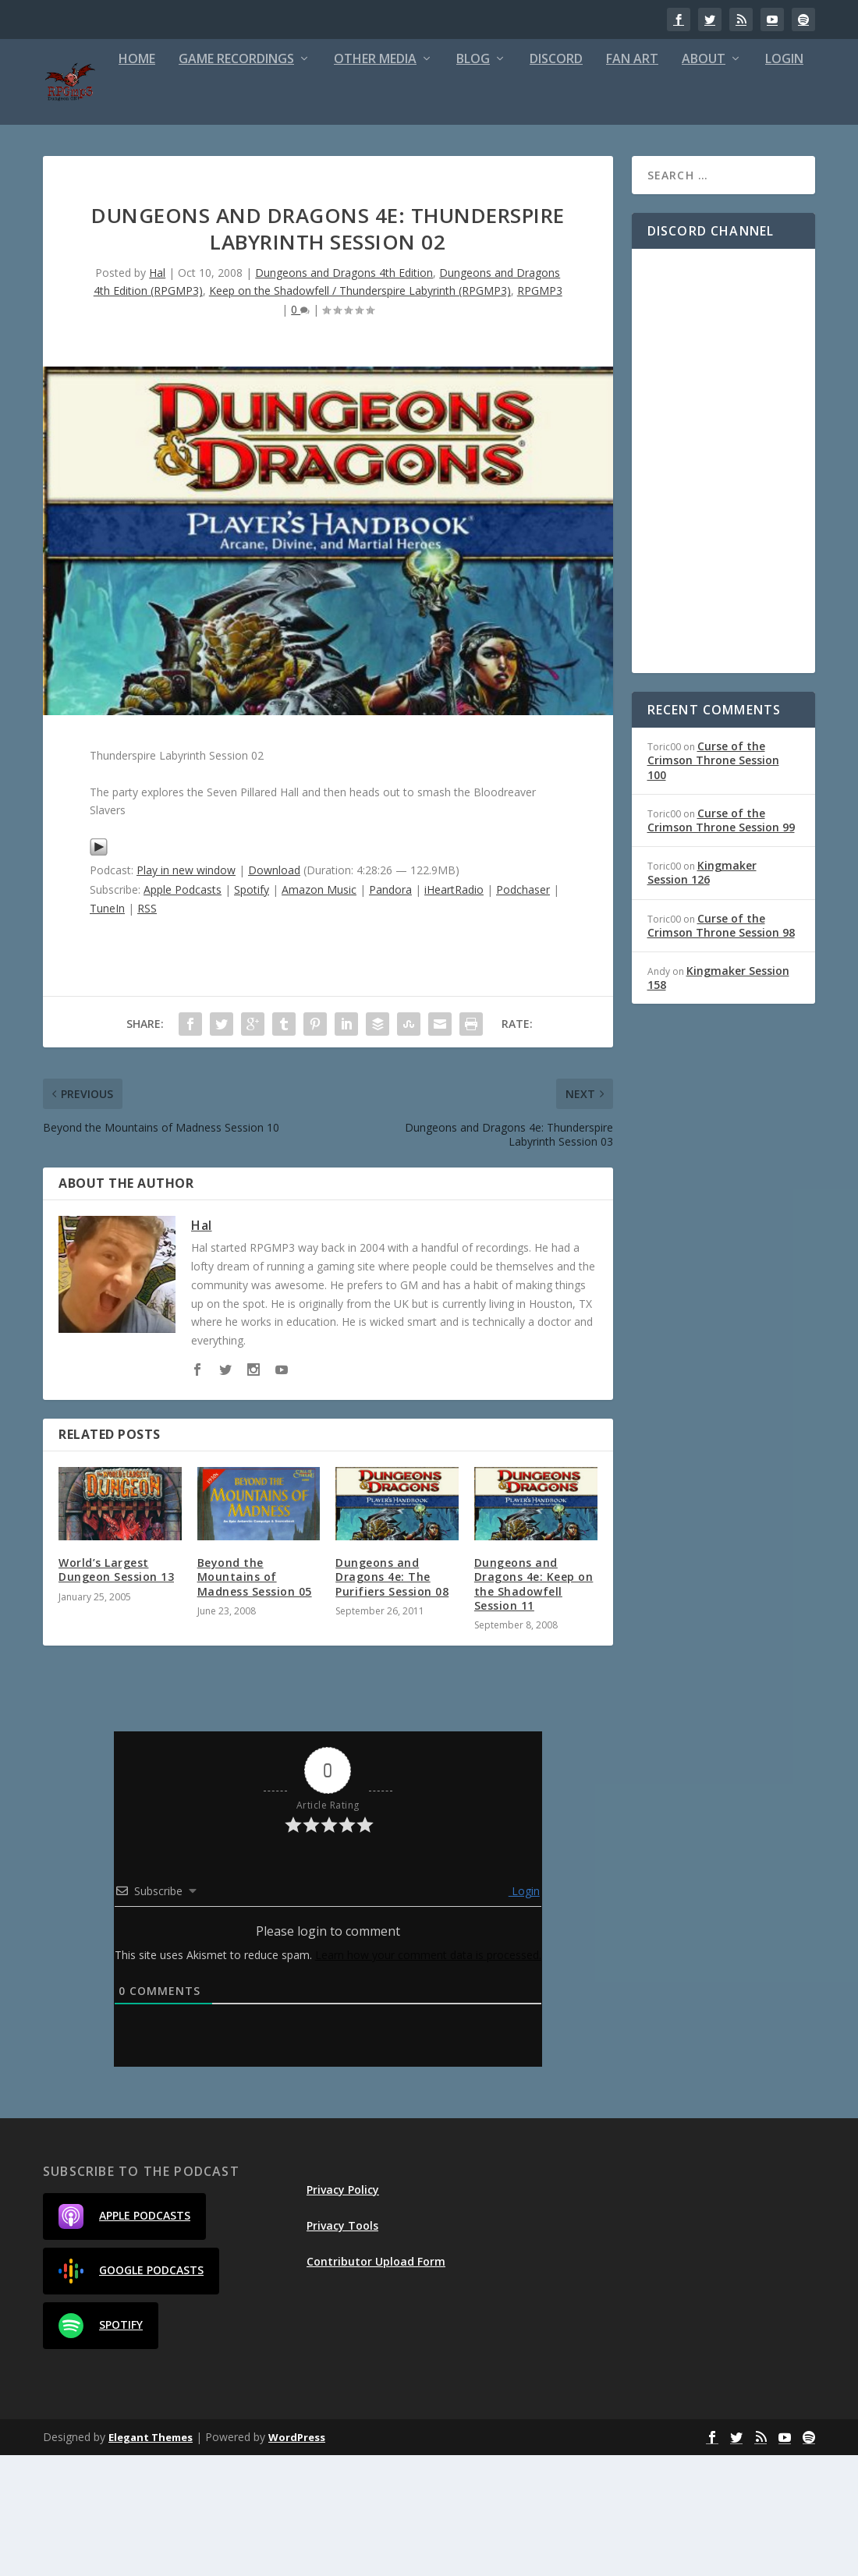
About (639, 179)
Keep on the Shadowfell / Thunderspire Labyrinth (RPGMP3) (360, 411)
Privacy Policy (343, 2309)
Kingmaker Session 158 (718, 1097)
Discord (492, 179)
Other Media (311, 179)
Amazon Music (319, 1010)
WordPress (296, 2558)
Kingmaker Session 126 (702, 993)
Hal (157, 392)
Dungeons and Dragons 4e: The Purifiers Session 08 (391, 1697)
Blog (409, 179)
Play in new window (186, 990)
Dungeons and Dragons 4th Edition (344, 392)
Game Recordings (172, 179)
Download (274, 990)
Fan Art (568, 179)
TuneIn (107, 1028)
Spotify (251, 1010)
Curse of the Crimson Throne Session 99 (721, 940)
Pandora (390, 1010)
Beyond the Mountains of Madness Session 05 (254, 1697)
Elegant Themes (150, 2558)
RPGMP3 (539, 411)
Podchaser (523, 1010)
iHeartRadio (454, 1010)
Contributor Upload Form (376, 2382)
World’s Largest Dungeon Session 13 (116, 1690)
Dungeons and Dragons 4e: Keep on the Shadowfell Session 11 (534, 1705)
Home (73, 179)
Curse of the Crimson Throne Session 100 (713, 880)
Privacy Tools (342, 2346)
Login (720, 179)
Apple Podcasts (183, 1010)
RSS (147, 1028)
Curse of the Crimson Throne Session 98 (721, 1045)
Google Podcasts (131, 2391)
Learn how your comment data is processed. (428, 2075)
